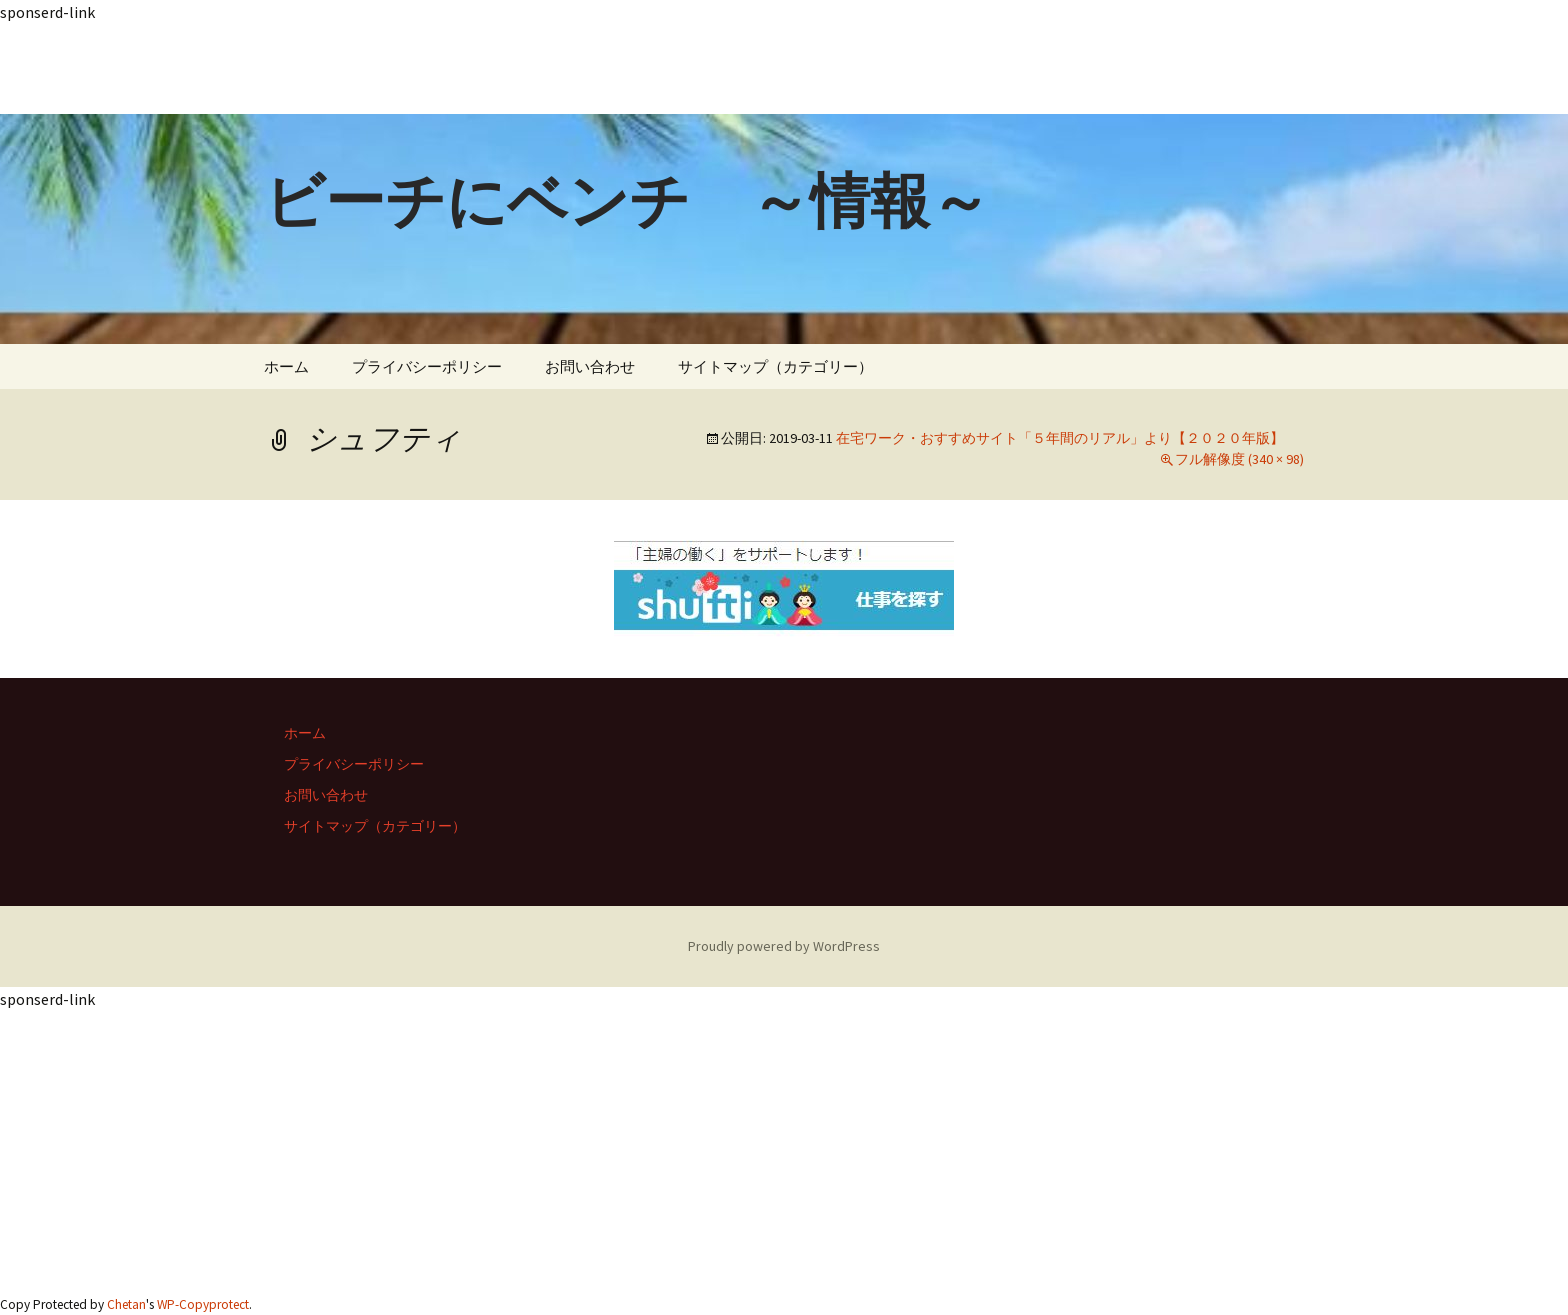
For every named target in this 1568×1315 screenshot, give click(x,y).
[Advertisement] (600, 69)
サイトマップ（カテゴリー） (775, 366)
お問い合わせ (590, 366)
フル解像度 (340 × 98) (1239, 459)
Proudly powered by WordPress (784, 946)
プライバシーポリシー (427, 366)
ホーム (286, 366)
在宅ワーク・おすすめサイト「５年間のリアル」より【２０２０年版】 (1060, 438)
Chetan (126, 1304)
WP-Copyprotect (203, 1304)
